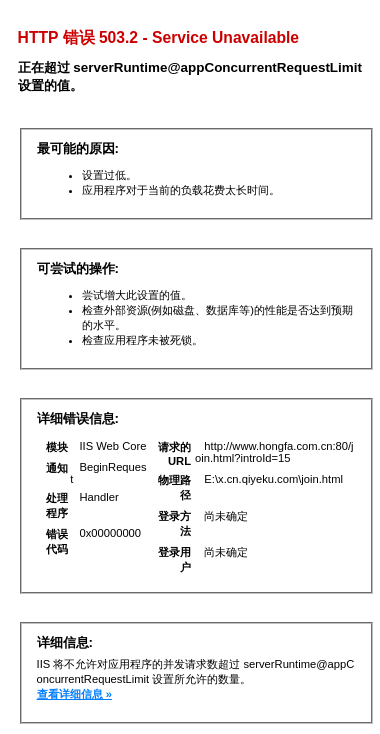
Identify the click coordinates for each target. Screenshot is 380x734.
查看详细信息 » (74, 694)
